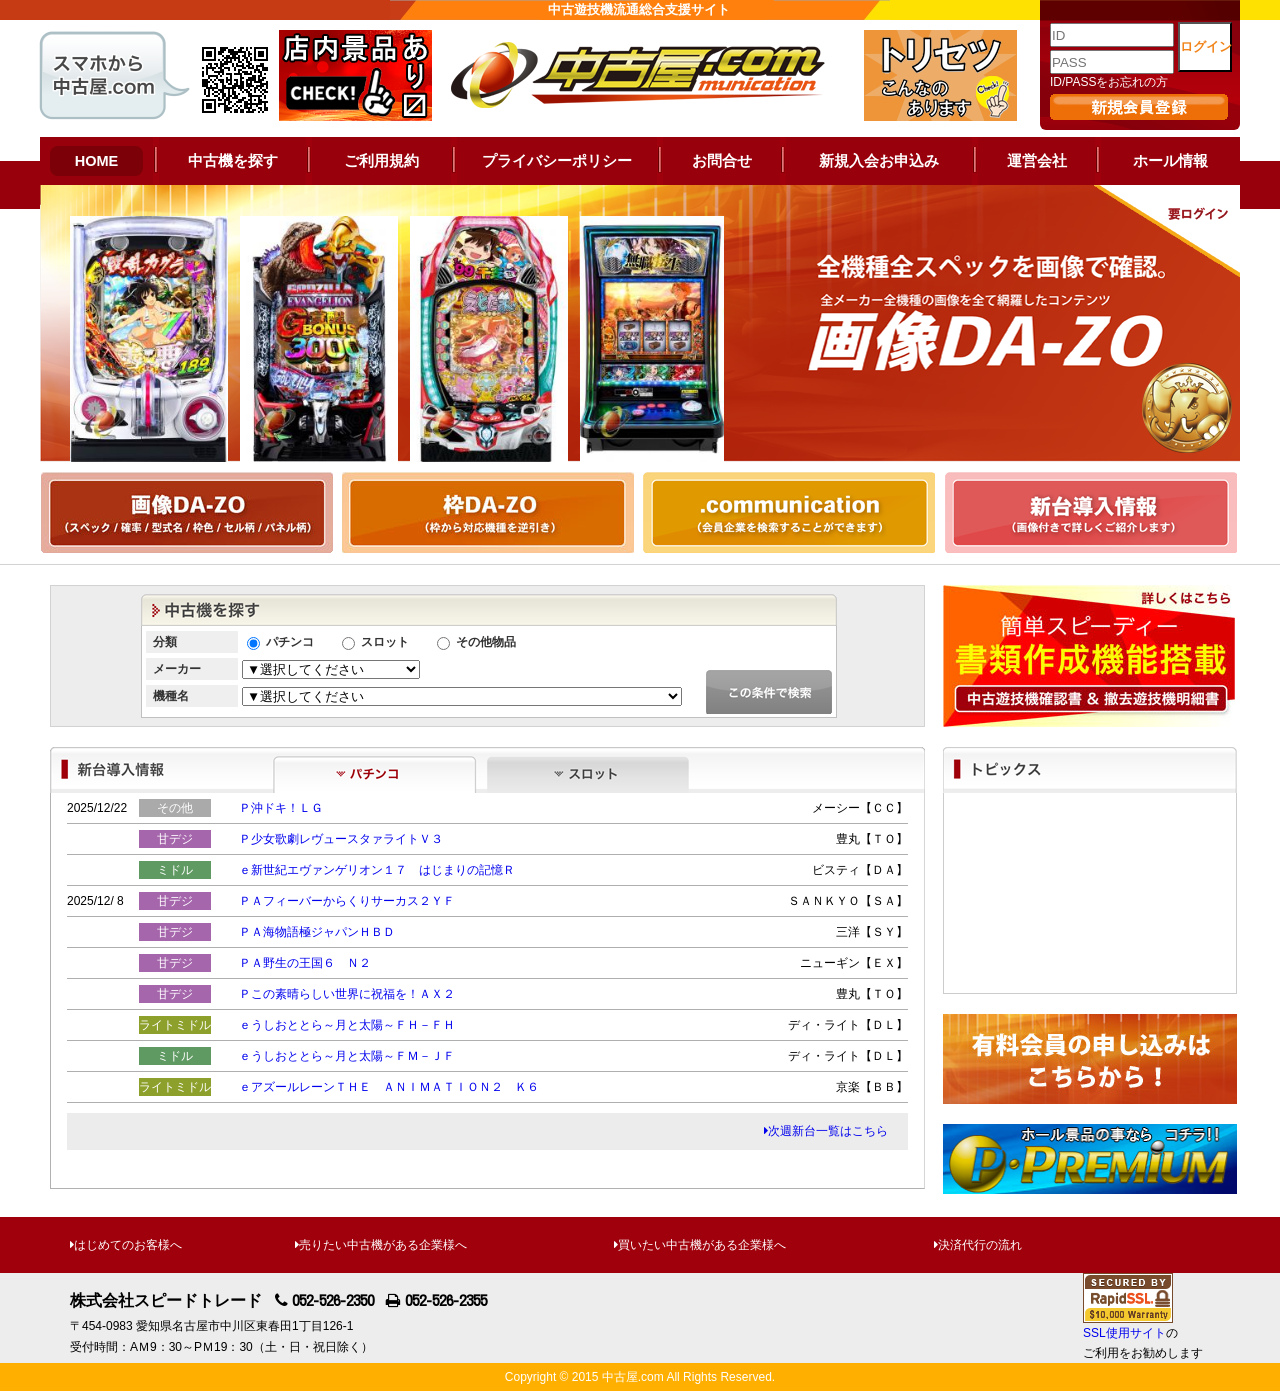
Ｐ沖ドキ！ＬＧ (281, 808)
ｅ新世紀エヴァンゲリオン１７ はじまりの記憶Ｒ (377, 870)
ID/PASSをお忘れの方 (1109, 82)
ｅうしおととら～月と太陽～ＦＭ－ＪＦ (347, 1056)
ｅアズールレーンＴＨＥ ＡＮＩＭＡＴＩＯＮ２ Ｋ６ (389, 1087)
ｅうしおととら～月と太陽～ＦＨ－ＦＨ (347, 1025)
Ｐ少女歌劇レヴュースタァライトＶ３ (341, 839)
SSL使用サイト (1124, 1333)
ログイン (1206, 46)
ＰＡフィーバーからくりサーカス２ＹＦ (347, 901)
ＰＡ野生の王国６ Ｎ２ (305, 963)
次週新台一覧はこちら (826, 1131)
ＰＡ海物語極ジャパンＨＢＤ (317, 932)
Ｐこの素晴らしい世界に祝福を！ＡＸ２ (347, 994)
